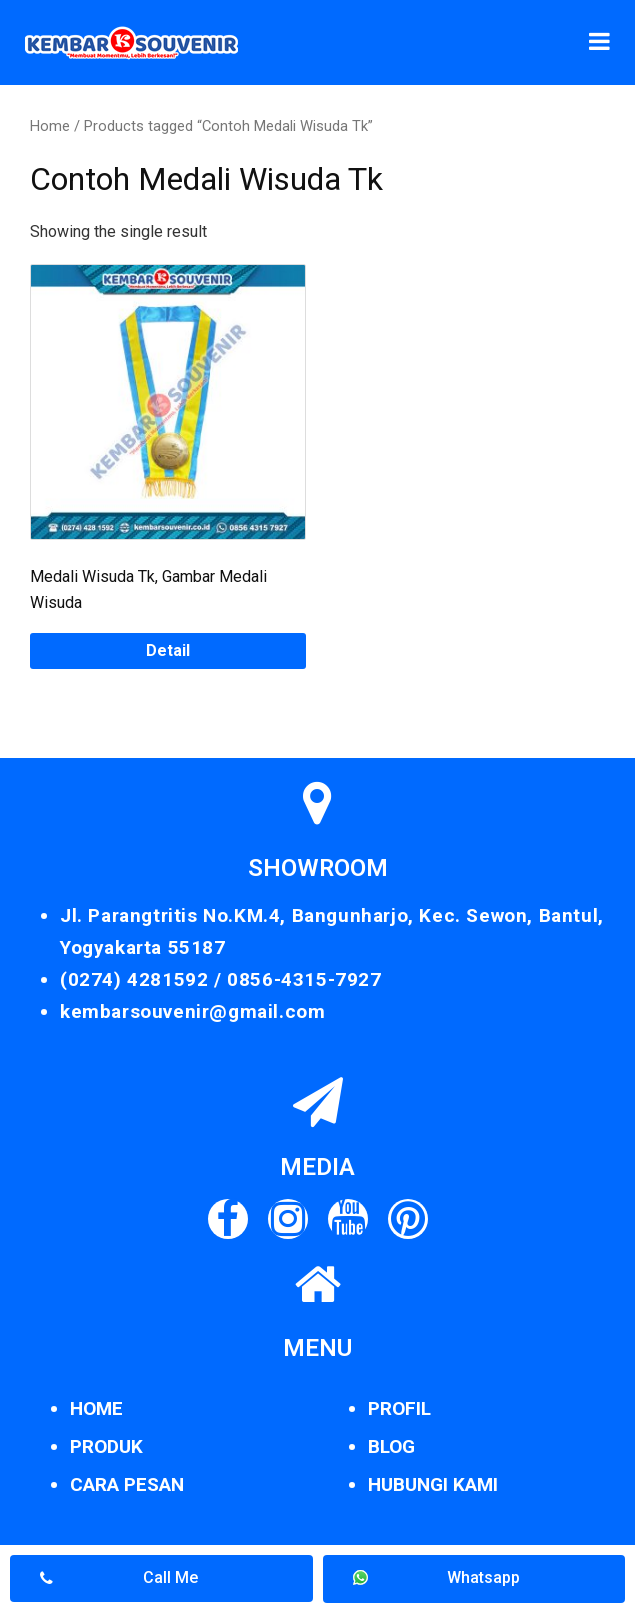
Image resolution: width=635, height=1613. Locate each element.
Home (50, 126)
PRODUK (106, 1446)
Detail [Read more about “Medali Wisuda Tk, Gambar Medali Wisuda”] (168, 650)
